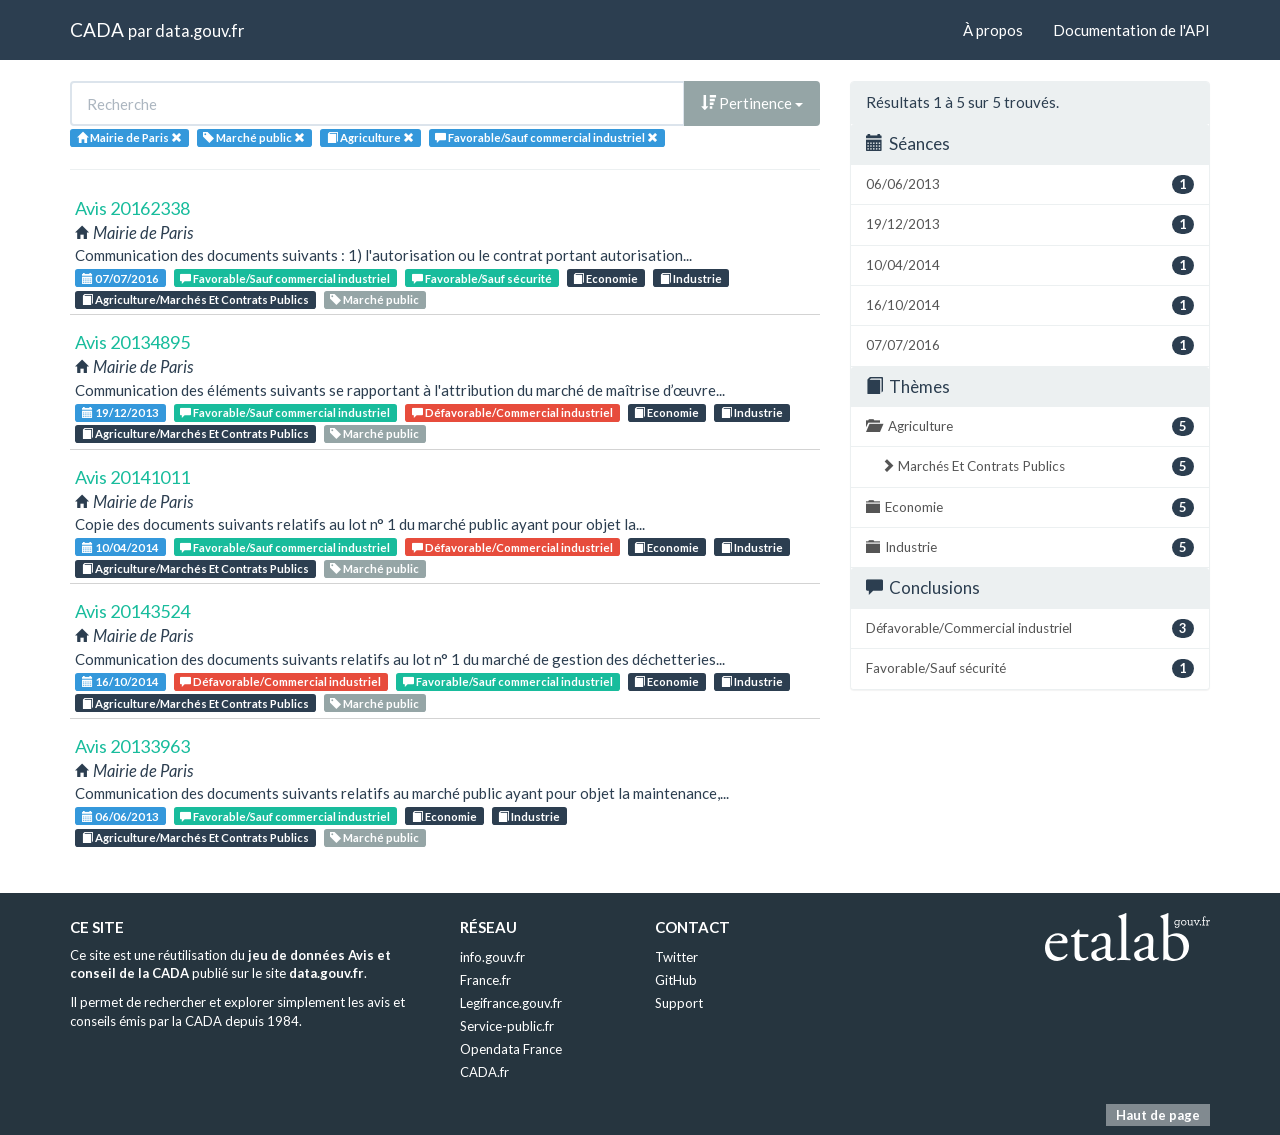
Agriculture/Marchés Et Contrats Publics (195, 299)
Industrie (691, 278)
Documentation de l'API (1131, 30)
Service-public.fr (507, 1026)
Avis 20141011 (132, 477)
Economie (605, 278)
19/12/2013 (120, 412)
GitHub (676, 980)
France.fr (485, 980)
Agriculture (1030, 426)
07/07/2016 (120, 278)
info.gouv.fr (492, 957)
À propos (993, 30)
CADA (97, 29)
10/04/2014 (120, 547)
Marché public (374, 299)
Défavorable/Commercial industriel (512, 412)
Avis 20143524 (132, 611)
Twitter (676, 957)
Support (679, 1003)
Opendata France (511, 1049)
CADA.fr (484, 1072)
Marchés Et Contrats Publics (1037, 466)
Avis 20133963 (132, 746)
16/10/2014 (120, 681)
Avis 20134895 (132, 342)
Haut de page (1158, 1115)
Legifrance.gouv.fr (511, 1003)
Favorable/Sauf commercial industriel (285, 278)
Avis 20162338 (132, 208)
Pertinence (752, 103)
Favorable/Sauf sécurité (482, 278)
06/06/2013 (120, 816)
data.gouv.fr (199, 30)
